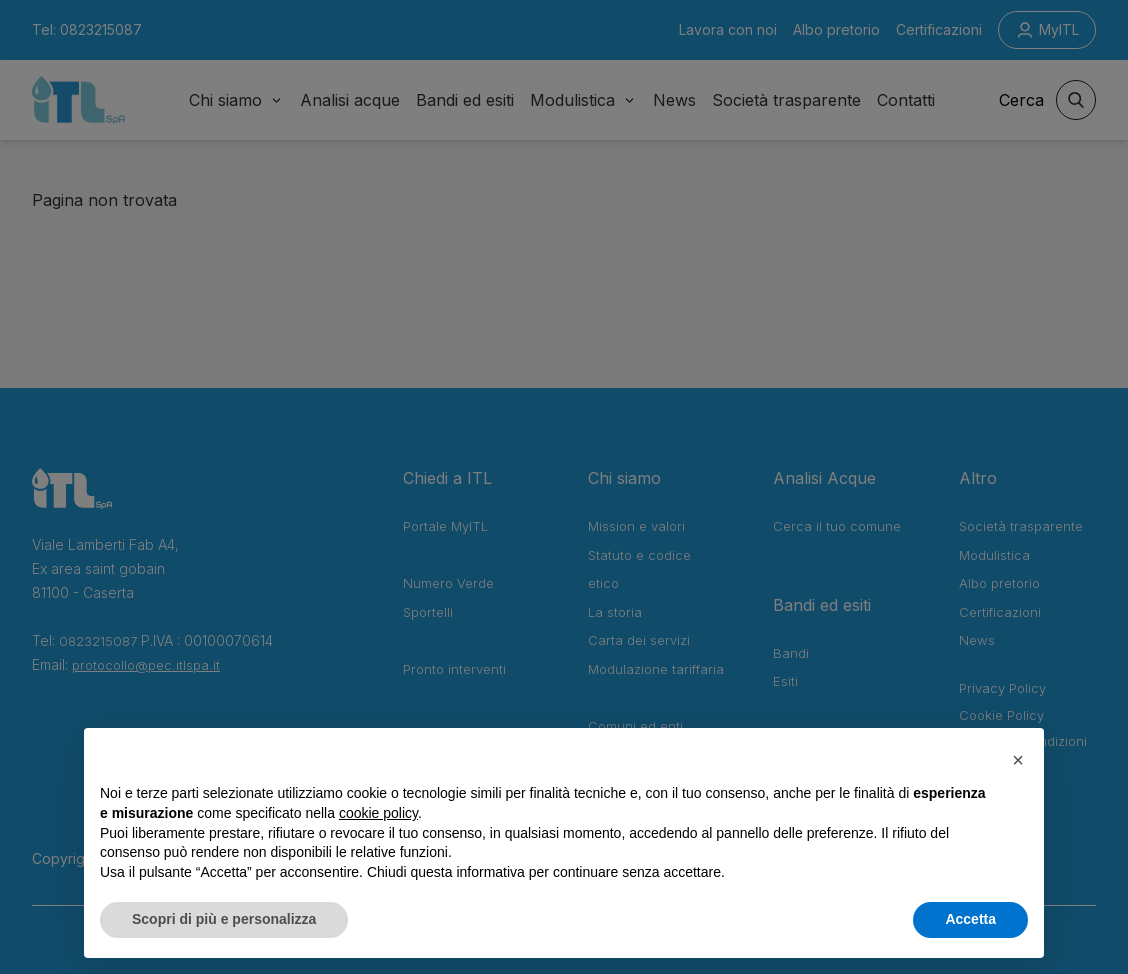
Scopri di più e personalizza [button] (224, 919)
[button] (1018, 760)
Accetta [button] (970, 919)
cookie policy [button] (378, 813)
